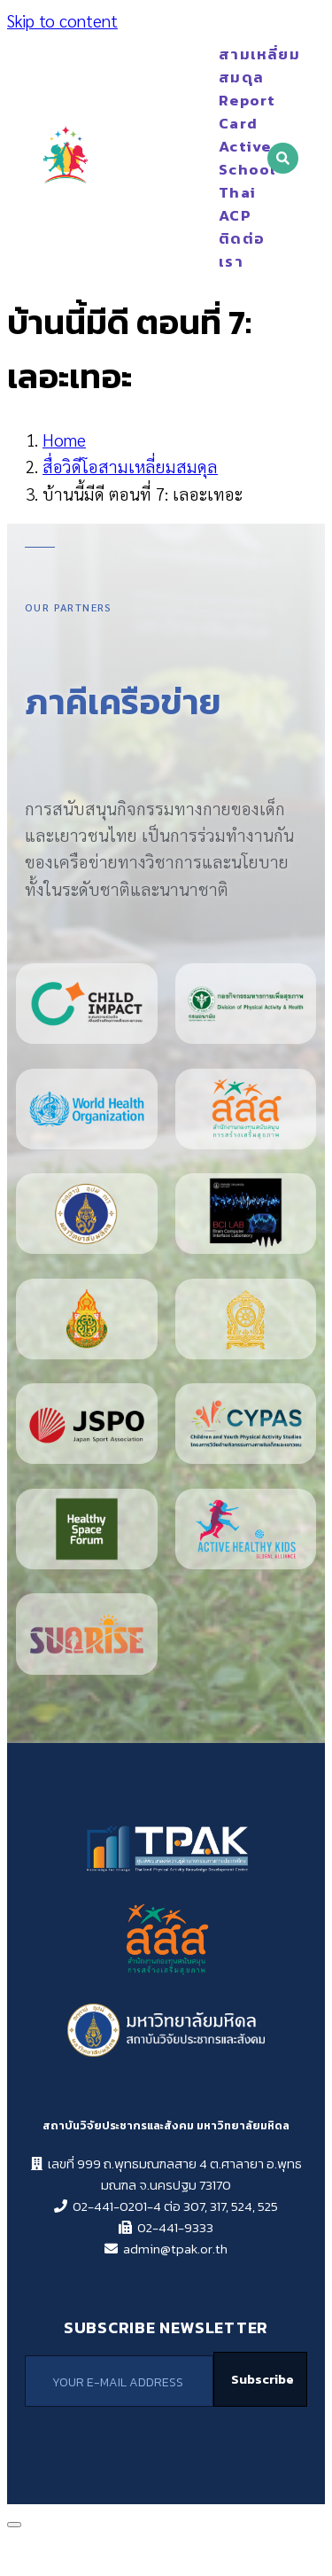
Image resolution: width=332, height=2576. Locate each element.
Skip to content (62, 20)
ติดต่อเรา (239, 250)
